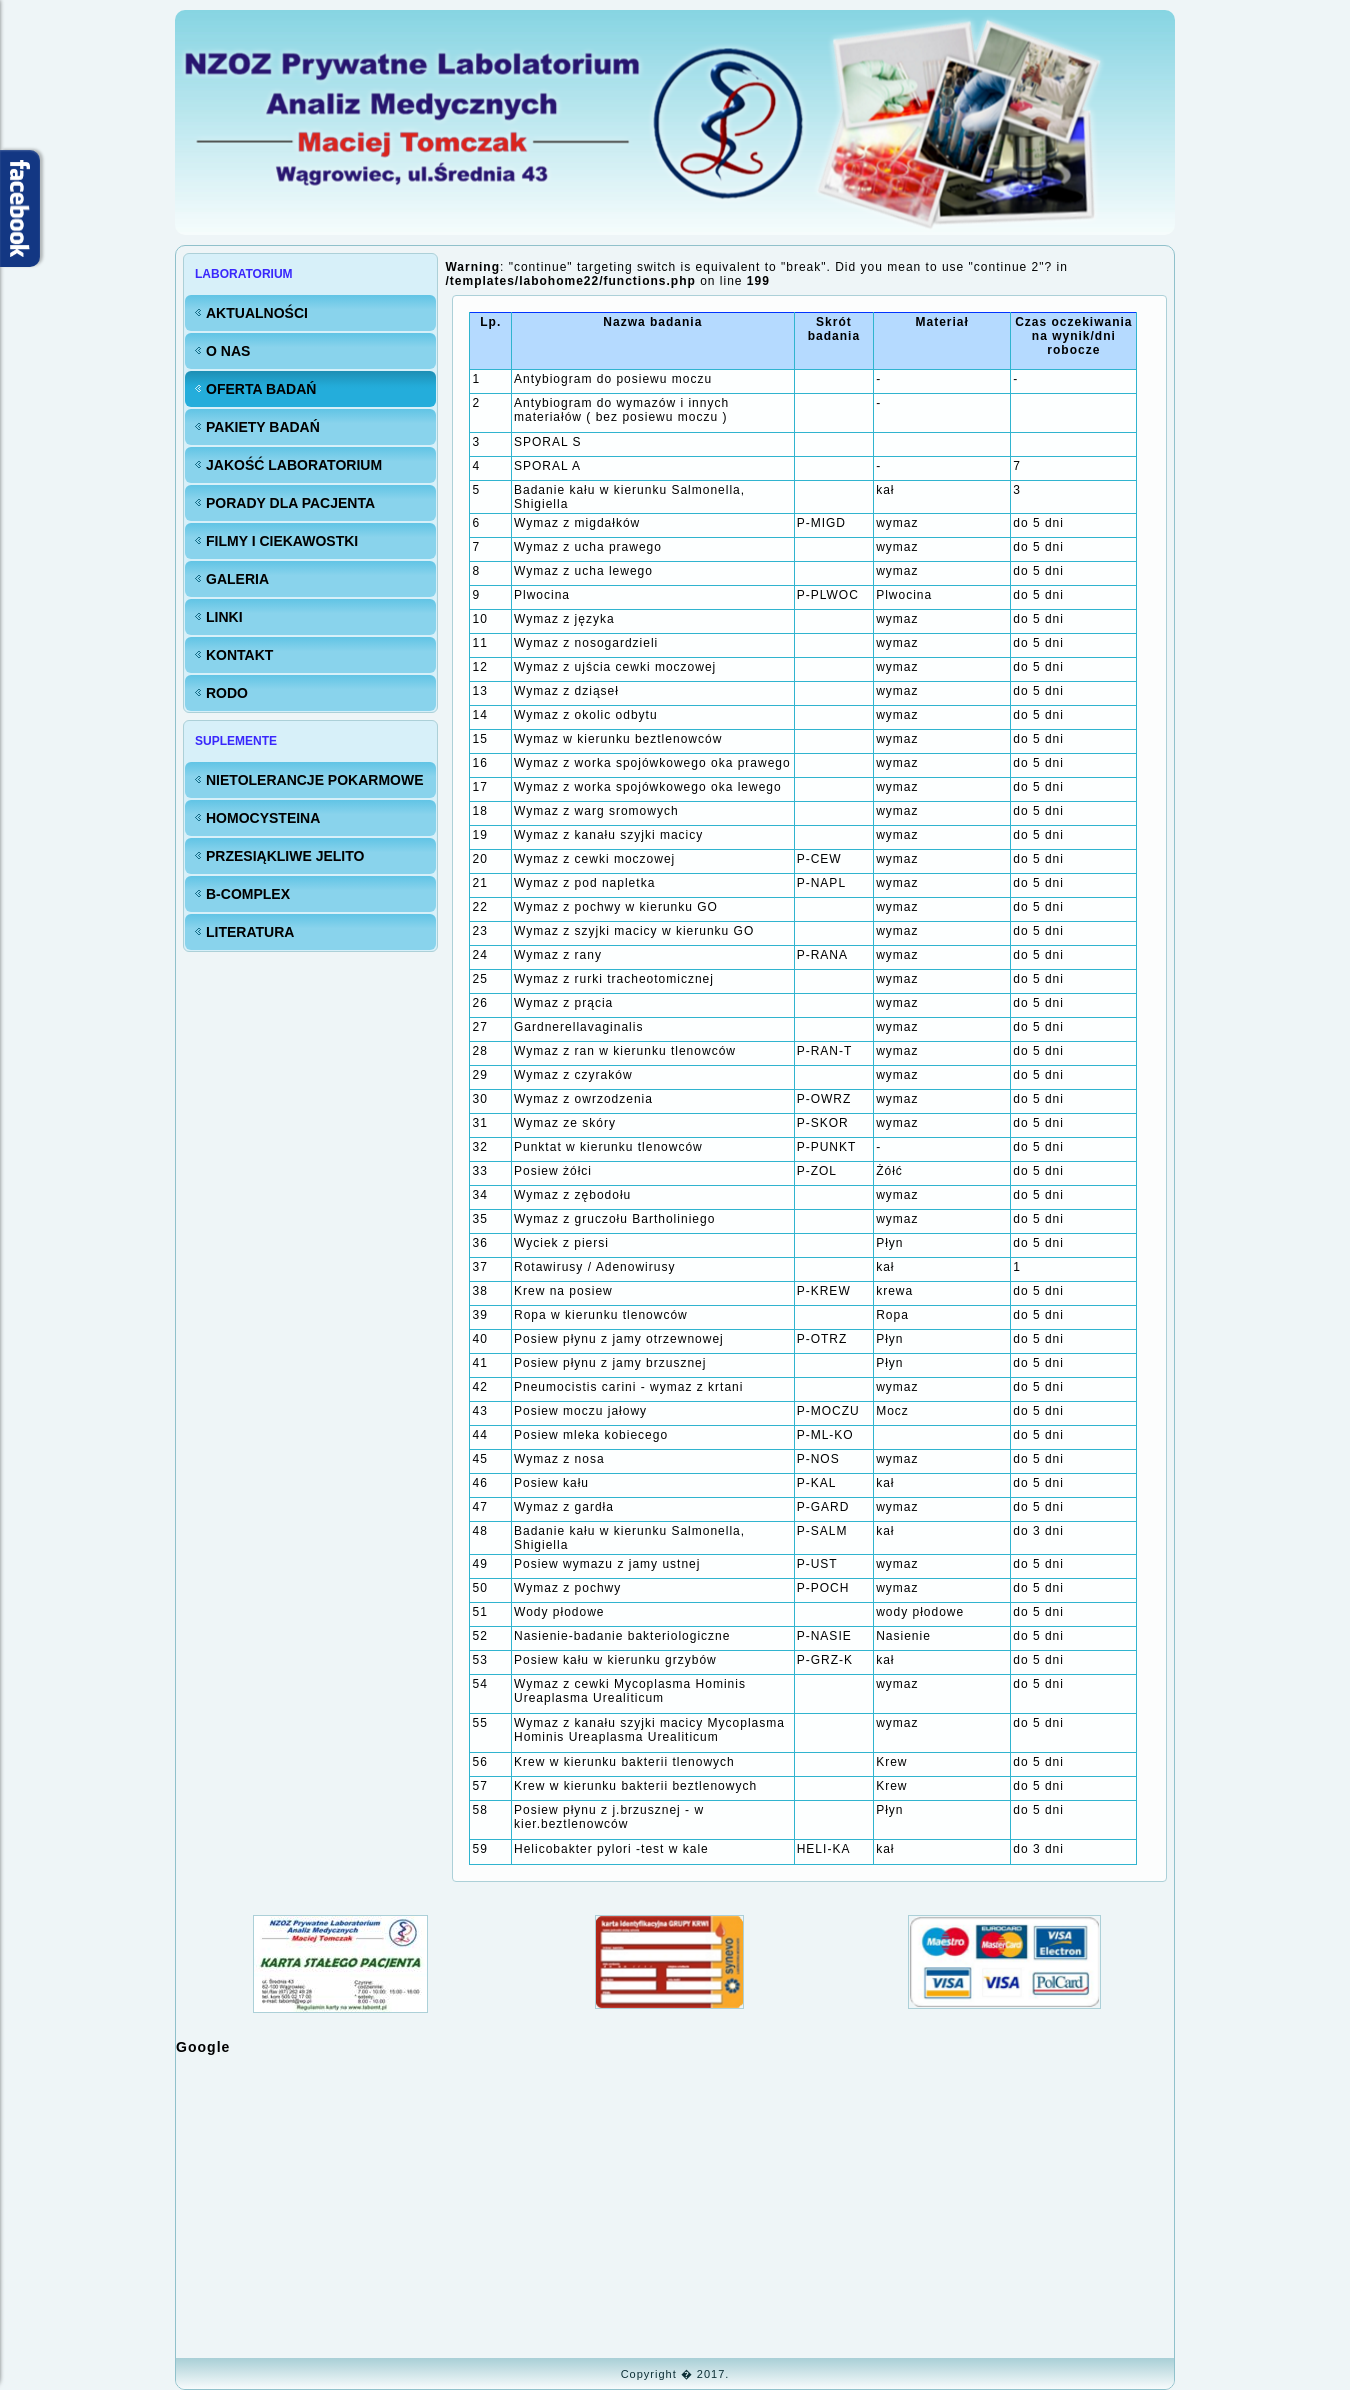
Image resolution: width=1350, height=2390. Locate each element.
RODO (227, 693)
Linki (224, 617)
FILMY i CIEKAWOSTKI (282, 541)
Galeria (237, 579)
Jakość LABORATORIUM (294, 465)
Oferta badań (261, 389)
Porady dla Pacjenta (290, 503)
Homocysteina (263, 818)
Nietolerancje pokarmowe (315, 780)
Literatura (250, 932)
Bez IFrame (675, 2205)
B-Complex (248, 894)
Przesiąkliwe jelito (285, 856)
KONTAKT (239, 655)
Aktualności (257, 313)
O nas (228, 351)
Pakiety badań (263, 427)
